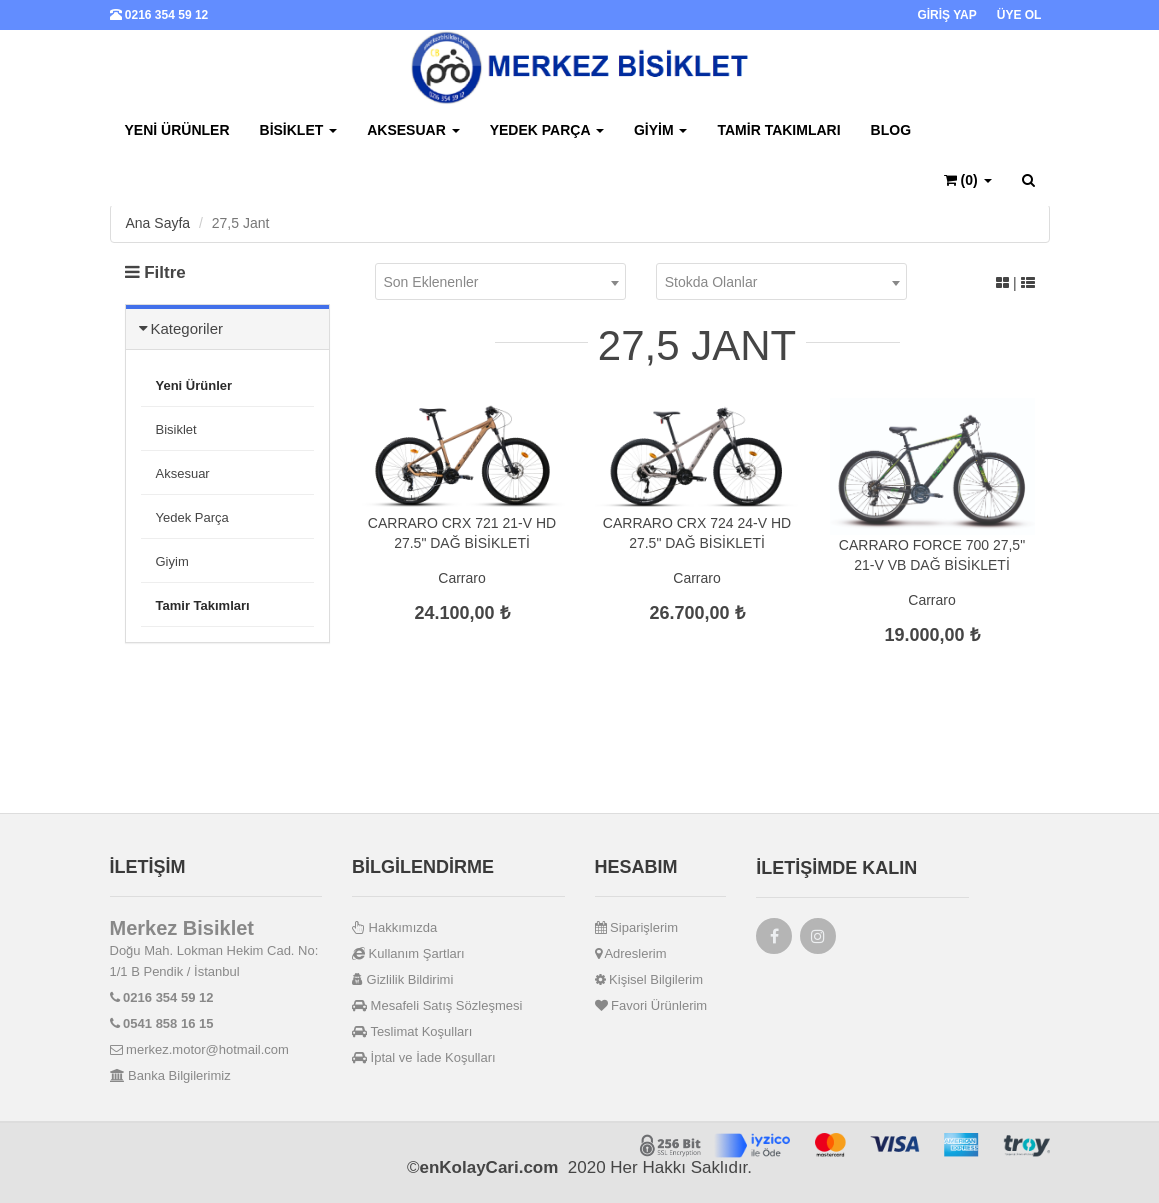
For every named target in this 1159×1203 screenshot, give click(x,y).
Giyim (661, 130)
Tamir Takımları (778, 130)
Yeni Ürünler (177, 130)
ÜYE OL (1019, 15)
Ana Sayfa (158, 223)
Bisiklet (299, 130)
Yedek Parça (547, 130)
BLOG (891, 130)
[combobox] (500, 281)
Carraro (461, 578)
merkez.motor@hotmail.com (199, 1049)
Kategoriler (187, 328)
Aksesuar (413, 130)
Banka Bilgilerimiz (170, 1075)
